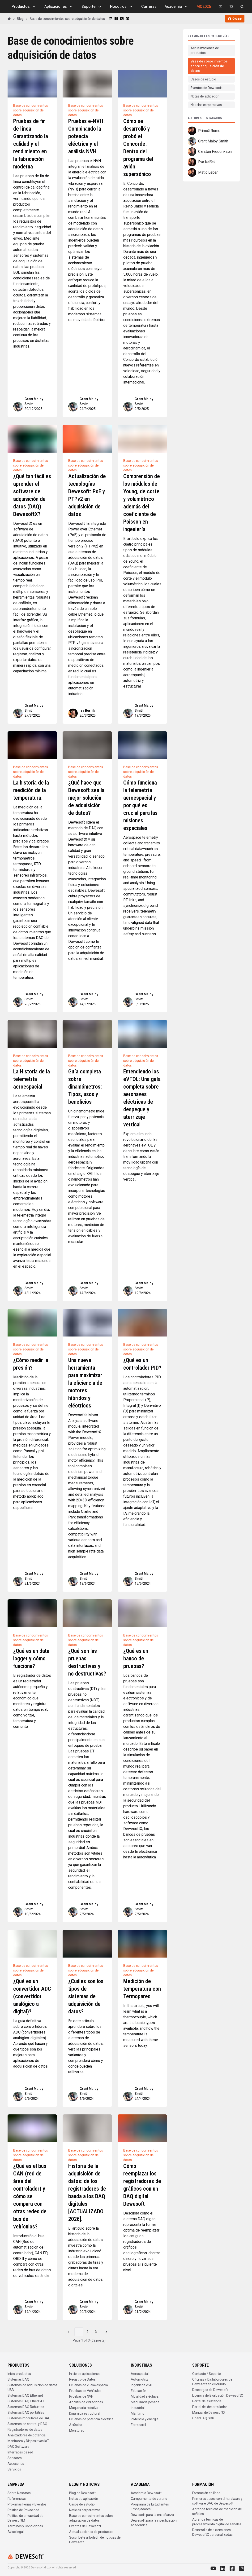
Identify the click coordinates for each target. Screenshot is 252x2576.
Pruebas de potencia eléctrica (91, 2419)
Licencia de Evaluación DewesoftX (217, 2395)
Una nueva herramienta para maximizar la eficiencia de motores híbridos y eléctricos (85, 1383)
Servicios (14, 2469)
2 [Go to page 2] (87, 2332)
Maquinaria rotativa (83, 2408)
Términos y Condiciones (25, 2526)
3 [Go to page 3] (96, 2332)
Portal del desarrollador (209, 2407)
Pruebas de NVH (81, 2396)
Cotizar (235, 19)
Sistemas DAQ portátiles (26, 2412)
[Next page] (106, 2332)
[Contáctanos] (220, 6)
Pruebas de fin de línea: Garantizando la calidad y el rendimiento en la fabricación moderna (30, 144)
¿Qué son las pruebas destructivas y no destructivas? (87, 1662)
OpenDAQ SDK (203, 2418)
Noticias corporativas (84, 2510)
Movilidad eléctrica (144, 2396)
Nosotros (121, 6)
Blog (20, 19)
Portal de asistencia (207, 2401)
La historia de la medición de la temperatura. (31, 790)
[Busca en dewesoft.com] (242, 6)
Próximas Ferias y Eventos (27, 2504)
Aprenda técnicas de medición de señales (217, 2511)
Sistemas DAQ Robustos (26, 2407)
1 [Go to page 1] (79, 2332)
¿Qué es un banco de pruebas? (135, 1658)
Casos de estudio (82, 2504)
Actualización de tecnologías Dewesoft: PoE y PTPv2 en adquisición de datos (87, 495)
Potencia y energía (144, 2419)
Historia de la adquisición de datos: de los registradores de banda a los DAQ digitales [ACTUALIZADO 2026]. (87, 2192)
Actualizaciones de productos (91, 2532)
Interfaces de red (20, 2452)
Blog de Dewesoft (82, 2493)
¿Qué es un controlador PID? (142, 1364)
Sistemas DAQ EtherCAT (26, 2401)
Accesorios (16, 2464)
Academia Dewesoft (146, 2493)
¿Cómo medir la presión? (30, 1364)
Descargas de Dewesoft (210, 2390)
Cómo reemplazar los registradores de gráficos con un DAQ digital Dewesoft (142, 2185)
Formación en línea (206, 2493)
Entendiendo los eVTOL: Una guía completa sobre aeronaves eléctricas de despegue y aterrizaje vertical (142, 1098)
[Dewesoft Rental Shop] (231, 6)
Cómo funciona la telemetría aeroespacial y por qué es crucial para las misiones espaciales (140, 805)
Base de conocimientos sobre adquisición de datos (67, 19)
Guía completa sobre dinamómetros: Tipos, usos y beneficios (85, 1086)
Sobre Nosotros (19, 2493)
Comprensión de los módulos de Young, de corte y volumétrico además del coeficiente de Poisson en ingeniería (141, 503)
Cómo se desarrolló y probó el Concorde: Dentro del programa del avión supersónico (138, 147)
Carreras (149, 6)
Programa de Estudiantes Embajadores (150, 2506)
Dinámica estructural (84, 2413)
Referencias (17, 2499)
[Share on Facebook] (116, 19)
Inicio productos (19, 2374)
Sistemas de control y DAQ (27, 2424)
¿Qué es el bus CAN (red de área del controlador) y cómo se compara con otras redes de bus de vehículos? (30, 2196)
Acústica (75, 2425)
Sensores (15, 2458)
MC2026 (203, 6)
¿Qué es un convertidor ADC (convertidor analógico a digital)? (32, 1996)
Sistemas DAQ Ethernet (25, 2395)
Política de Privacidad (23, 2510)
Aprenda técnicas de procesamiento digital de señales (216, 2522)
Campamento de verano (149, 2499)
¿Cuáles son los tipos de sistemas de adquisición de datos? (85, 1996)
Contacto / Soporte (206, 2374)
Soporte (91, 6)
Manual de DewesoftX (208, 2412)
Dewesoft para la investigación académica (154, 2523)
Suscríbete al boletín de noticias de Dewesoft (95, 2540)
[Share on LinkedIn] (110, 19)
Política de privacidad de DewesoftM (25, 2518)
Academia (176, 6)
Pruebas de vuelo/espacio (88, 2385)
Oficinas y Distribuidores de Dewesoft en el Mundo (212, 2382)
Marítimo (137, 2413)
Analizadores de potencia (27, 2435)
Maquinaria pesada (145, 2402)
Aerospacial (140, 2374)
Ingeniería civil (141, 2385)
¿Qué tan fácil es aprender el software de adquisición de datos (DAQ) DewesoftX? (32, 495)
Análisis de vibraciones (86, 2402)
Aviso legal (16, 2532)
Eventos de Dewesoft (85, 2526)
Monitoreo (77, 2430)
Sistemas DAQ (18, 2379)
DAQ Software (18, 2446)
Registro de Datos (82, 2379)
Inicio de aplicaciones (84, 2374)
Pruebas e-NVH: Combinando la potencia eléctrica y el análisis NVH (86, 136)
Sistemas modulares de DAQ (29, 2418)
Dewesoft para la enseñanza (152, 2515)
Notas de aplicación (83, 2499)
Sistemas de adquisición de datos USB (32, 2387)
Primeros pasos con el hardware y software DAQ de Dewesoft (217, 2501)
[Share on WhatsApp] (127, 19)
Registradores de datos (25, 2429)
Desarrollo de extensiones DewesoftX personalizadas (212, 2532)
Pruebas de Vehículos (85, 2391)
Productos (24, 6)
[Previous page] (68, 2332)
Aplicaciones (58, 6)
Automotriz (139, 2379)
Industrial (138, 2408)
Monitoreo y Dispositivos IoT (28, 2441)
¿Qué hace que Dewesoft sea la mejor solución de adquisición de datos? (86, 797)
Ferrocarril (138, 2425)
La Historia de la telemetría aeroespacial (31, 1079)
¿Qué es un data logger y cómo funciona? (31, 1658)
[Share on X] (122, 19)
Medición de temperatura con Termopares (142, 1989)
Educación (138, 2391)
